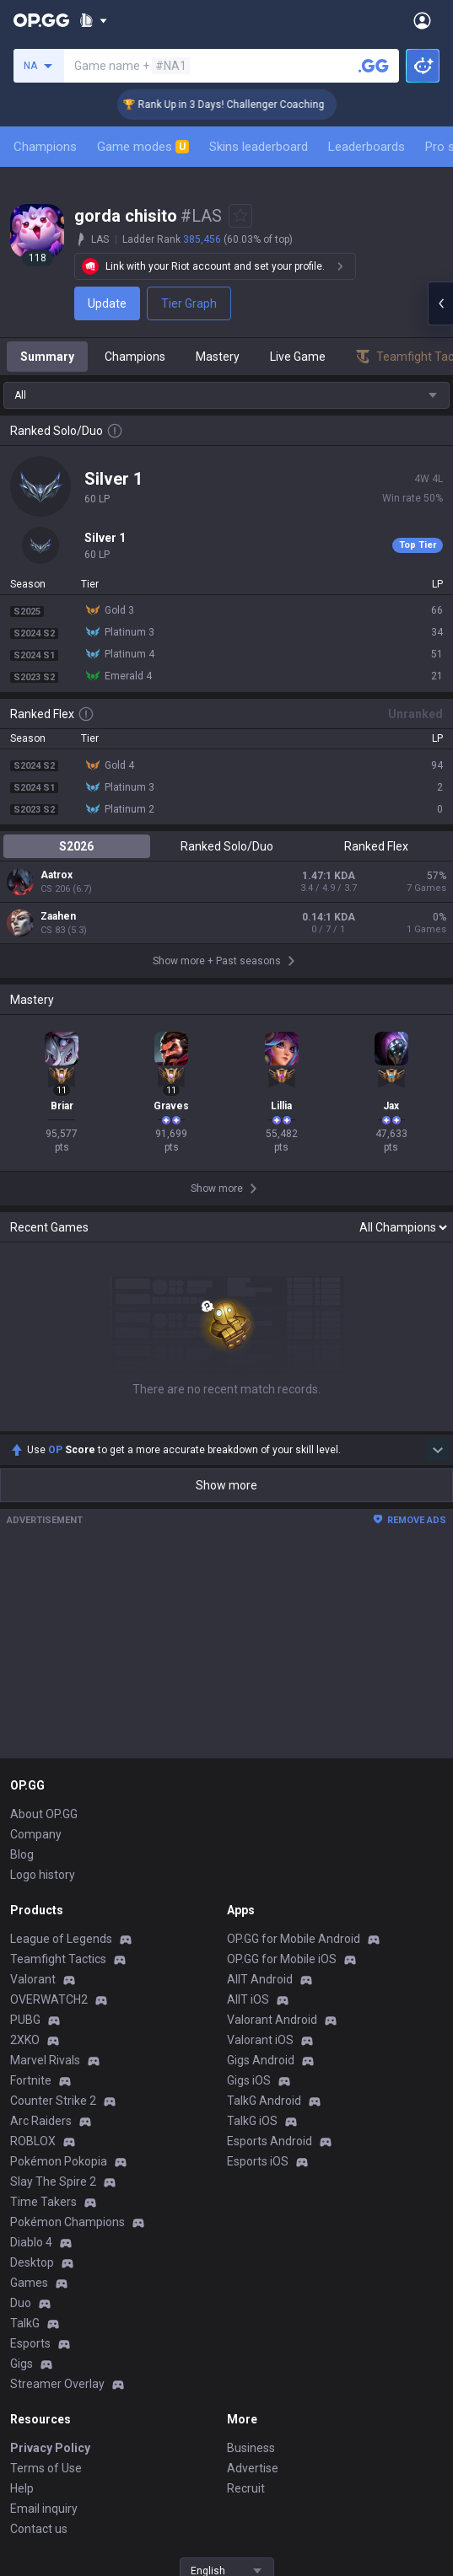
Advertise (252, 2468)
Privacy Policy (50, 2448)
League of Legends (61, 1938)
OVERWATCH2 (49, 1999)
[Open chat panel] (440, 303)
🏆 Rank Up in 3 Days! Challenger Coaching (244, 104)
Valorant (33, 1979)
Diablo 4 (31, 2242)
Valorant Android (272, 2019)
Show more (226, 1485)
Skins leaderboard (258, 146)
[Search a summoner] (373, 66)
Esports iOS (258, 2161)
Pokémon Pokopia (58, 2161)
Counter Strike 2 (53, 2100)
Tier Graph (189, 303)
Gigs (21, 2363)
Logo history (42, 1874)
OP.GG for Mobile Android (293, 1938)
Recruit (246, 2488)
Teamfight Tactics (58, 1959)
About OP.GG (44, 1814)
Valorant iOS (260, 2040)
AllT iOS (248, 1999)
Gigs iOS (249, 2080)
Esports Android (269, 2141)
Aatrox (56, 875)
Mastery (218, 356)
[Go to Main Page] (41, 20)
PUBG (25, 2019)
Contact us (38, 2529)
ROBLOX (33, 2141)
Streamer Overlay (57, 2384)
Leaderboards (366, 146)
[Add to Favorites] (240, 216)
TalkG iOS (252, 2121)
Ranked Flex (376, 846)
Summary (47, 356)
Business (251, 2448)
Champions (45, 146)
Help (22, 2488)
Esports (30, 2343)
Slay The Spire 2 (53, 2181)
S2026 (76, 846)
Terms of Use (46, 2468)
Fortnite (30, 2080)
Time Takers (43, 2201)
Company (36, 1834)
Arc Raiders (41, 2121)
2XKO (25, 2040)
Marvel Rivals (45, 2060)
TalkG (25, 2323)
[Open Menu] (422, 20)
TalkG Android (264, 2100)
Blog (22, 1854)
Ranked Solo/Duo (227, 846)
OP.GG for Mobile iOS (282, 1959)
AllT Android (260, 1979)
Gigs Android (260, 2060)
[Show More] (93, 20)
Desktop (32, 2262)
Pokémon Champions (67, 2222)
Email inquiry (44, 2508)
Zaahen (58, 916)
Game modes (143, 146)
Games (29, 2282)
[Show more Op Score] (438, 1450)
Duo (20, 2303)
